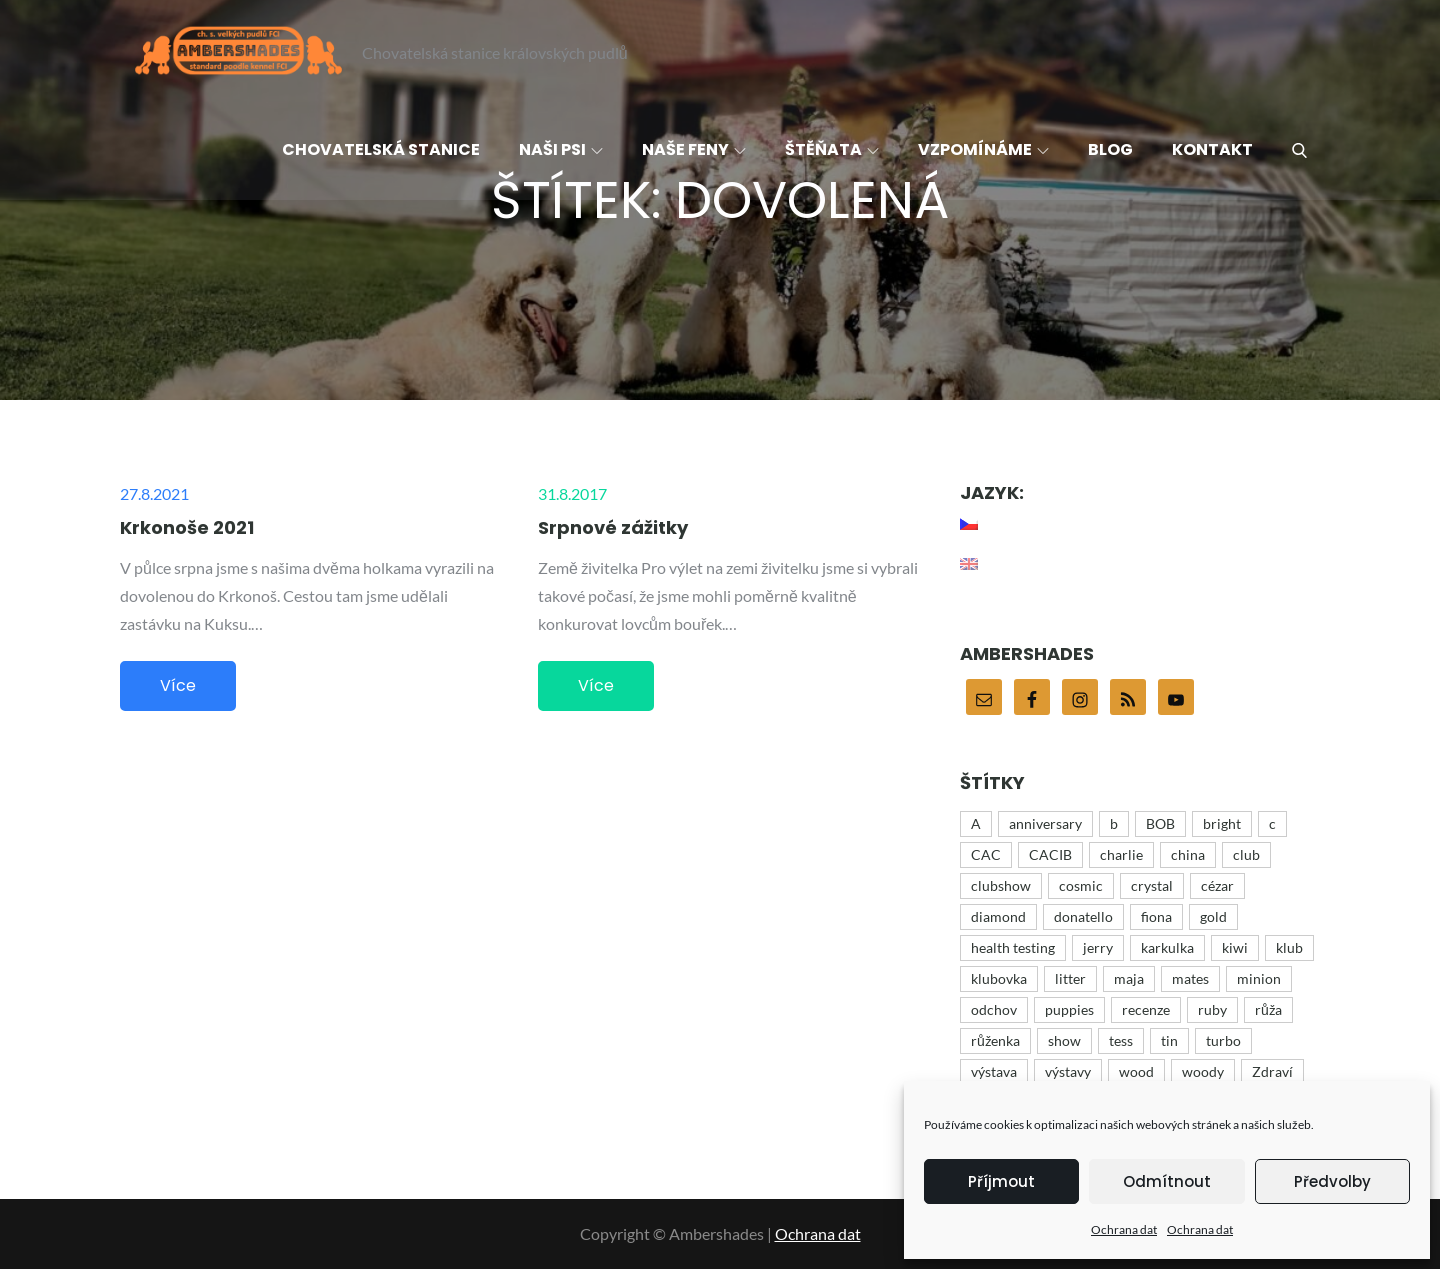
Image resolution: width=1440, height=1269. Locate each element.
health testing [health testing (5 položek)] (1013, 947)
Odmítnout (1167, 1181)
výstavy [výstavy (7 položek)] (1068, 1071)
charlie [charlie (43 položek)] (1121, 854)
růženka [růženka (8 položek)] (995, 1040)
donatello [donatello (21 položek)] (1083, 916)
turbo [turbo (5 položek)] (1223, 1040)
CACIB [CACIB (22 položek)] (1050, 854)
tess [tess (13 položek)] (1121, 1040)
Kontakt (1212, 149)
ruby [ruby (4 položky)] (1212, 1009)
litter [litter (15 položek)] (1070, 978)
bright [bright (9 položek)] (1222, 823)
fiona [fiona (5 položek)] (1156, 916)
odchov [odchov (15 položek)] (994, 1009)
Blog (1110, 149)
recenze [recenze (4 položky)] (1146, 1009)
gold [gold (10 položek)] (1213, 916)
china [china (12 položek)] (1188, 854)
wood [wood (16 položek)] (1136, 1071)
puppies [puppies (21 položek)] (1069, 1009)
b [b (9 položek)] (1114, 823)
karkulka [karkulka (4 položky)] (1167, 947)
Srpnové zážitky (613, 527)
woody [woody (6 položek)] (1203, 1071)
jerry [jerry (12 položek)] (1098, 947)
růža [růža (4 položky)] (1268, 1009)
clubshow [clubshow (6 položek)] (1001, 885)
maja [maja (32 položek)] (1129, 978)
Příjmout (1001, 1181)
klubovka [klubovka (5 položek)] (999, 978)
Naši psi (561, 149)
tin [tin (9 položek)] (1169, 1040)
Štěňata (832, 149)
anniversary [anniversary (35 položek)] (1045, 823)
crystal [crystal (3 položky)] (1152, 885)
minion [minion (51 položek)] (1259, 978)
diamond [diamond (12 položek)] (998, 916)
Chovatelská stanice (381, 149)
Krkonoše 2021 (187, 527)
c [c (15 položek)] (1272, 823)
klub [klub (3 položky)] (1289, 947)
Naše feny (694, 149)
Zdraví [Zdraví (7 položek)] (1272, 1071)
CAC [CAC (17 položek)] (986, 854)
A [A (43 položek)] (976, 823)
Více (178, 685)
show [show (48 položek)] (1064, 1040)
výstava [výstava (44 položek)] (994, 1071)
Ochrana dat (1124, 1229)
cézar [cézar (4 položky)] (1217, 885)
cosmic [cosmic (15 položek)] (1081, 885)
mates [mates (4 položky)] (1190, 978)
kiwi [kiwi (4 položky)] (1235, 947)
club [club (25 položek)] (1246, 854)
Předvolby (1332, 1181)
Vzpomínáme (983, 149)
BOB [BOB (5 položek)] (1160, 823)
